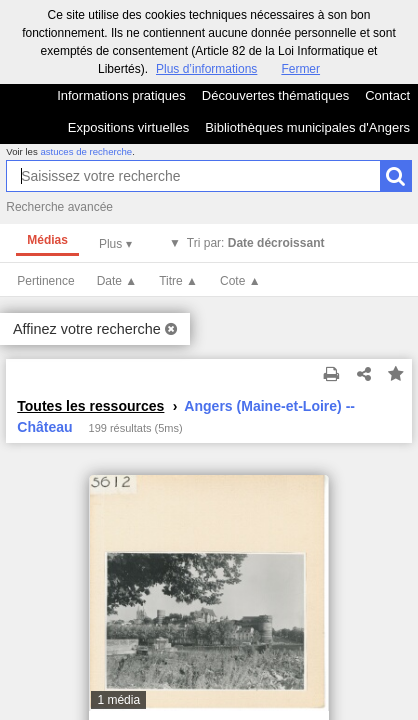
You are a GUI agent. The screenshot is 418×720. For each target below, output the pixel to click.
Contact (387, 95)
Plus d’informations (206, 69)
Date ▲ (117, 281)
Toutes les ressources (90, 406)
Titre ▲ (178, 281)
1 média (118, 700)
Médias (47, 240)
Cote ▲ (240, 281)
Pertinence (45, 281)
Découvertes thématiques (275, 95)
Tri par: (256, 243)
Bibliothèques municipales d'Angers (307, 127)
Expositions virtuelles (128, 127)
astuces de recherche (86, 151)
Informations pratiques (121, 95)
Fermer (300, 69)
